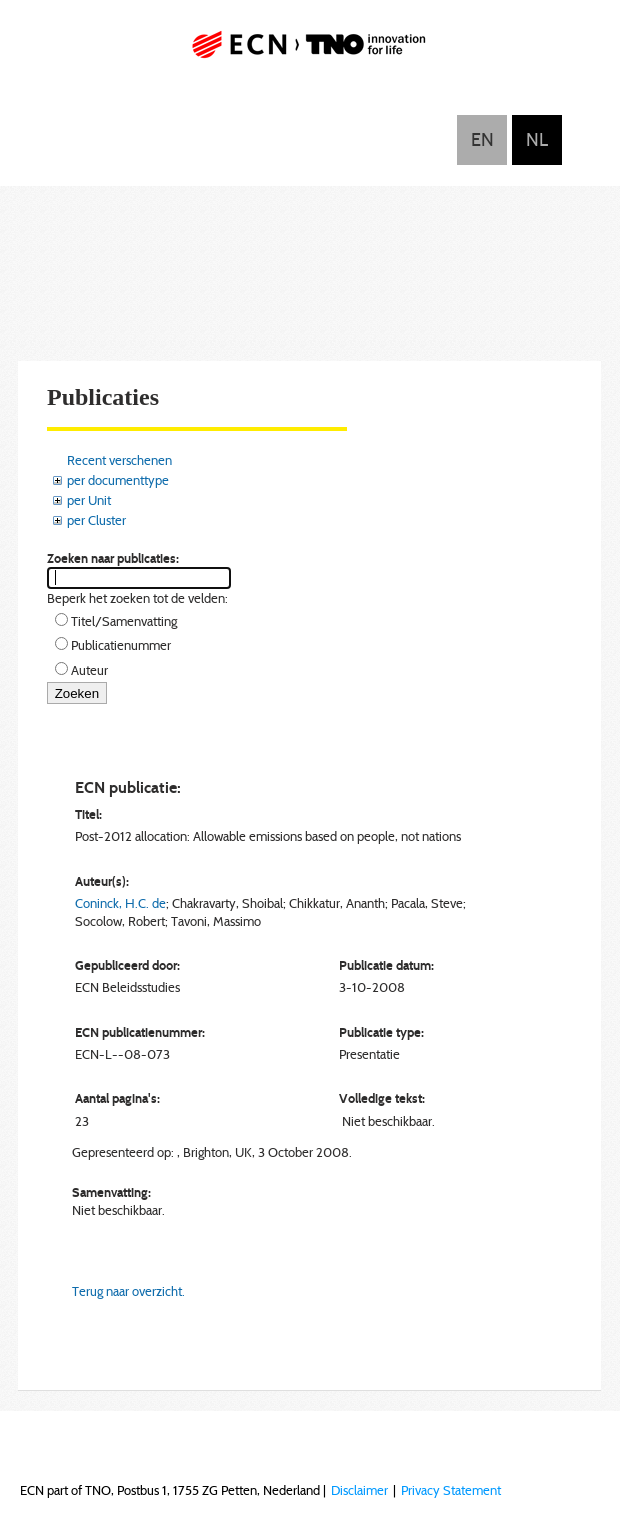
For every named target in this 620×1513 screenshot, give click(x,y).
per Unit (89, 500)
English (482, 140)
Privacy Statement (451, 1490)
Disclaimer (359, 1490)
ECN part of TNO (310, 52)
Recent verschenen (119, 460)
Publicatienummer (121, 645)
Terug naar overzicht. (128, 1291)
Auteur (89, 670)
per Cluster (96, 520)
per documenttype (118, 480)
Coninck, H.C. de (120, 903)
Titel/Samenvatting (124, 621)
